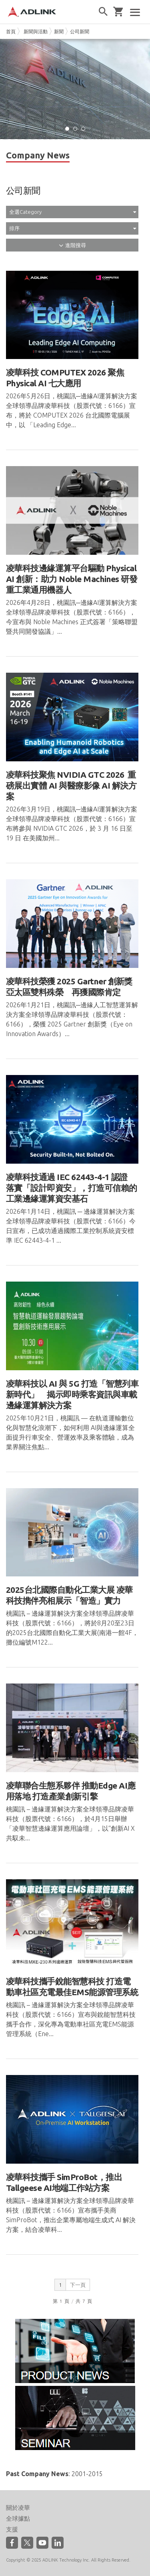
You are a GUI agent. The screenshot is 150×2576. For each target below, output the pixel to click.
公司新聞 (79, 31)
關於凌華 (18, 2507)
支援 (12, 2529)
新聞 (59, 31)
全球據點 (18, 2518)
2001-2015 (87, 2473)
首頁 (11, 31)
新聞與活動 (36, 31)
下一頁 (78, 2285)
